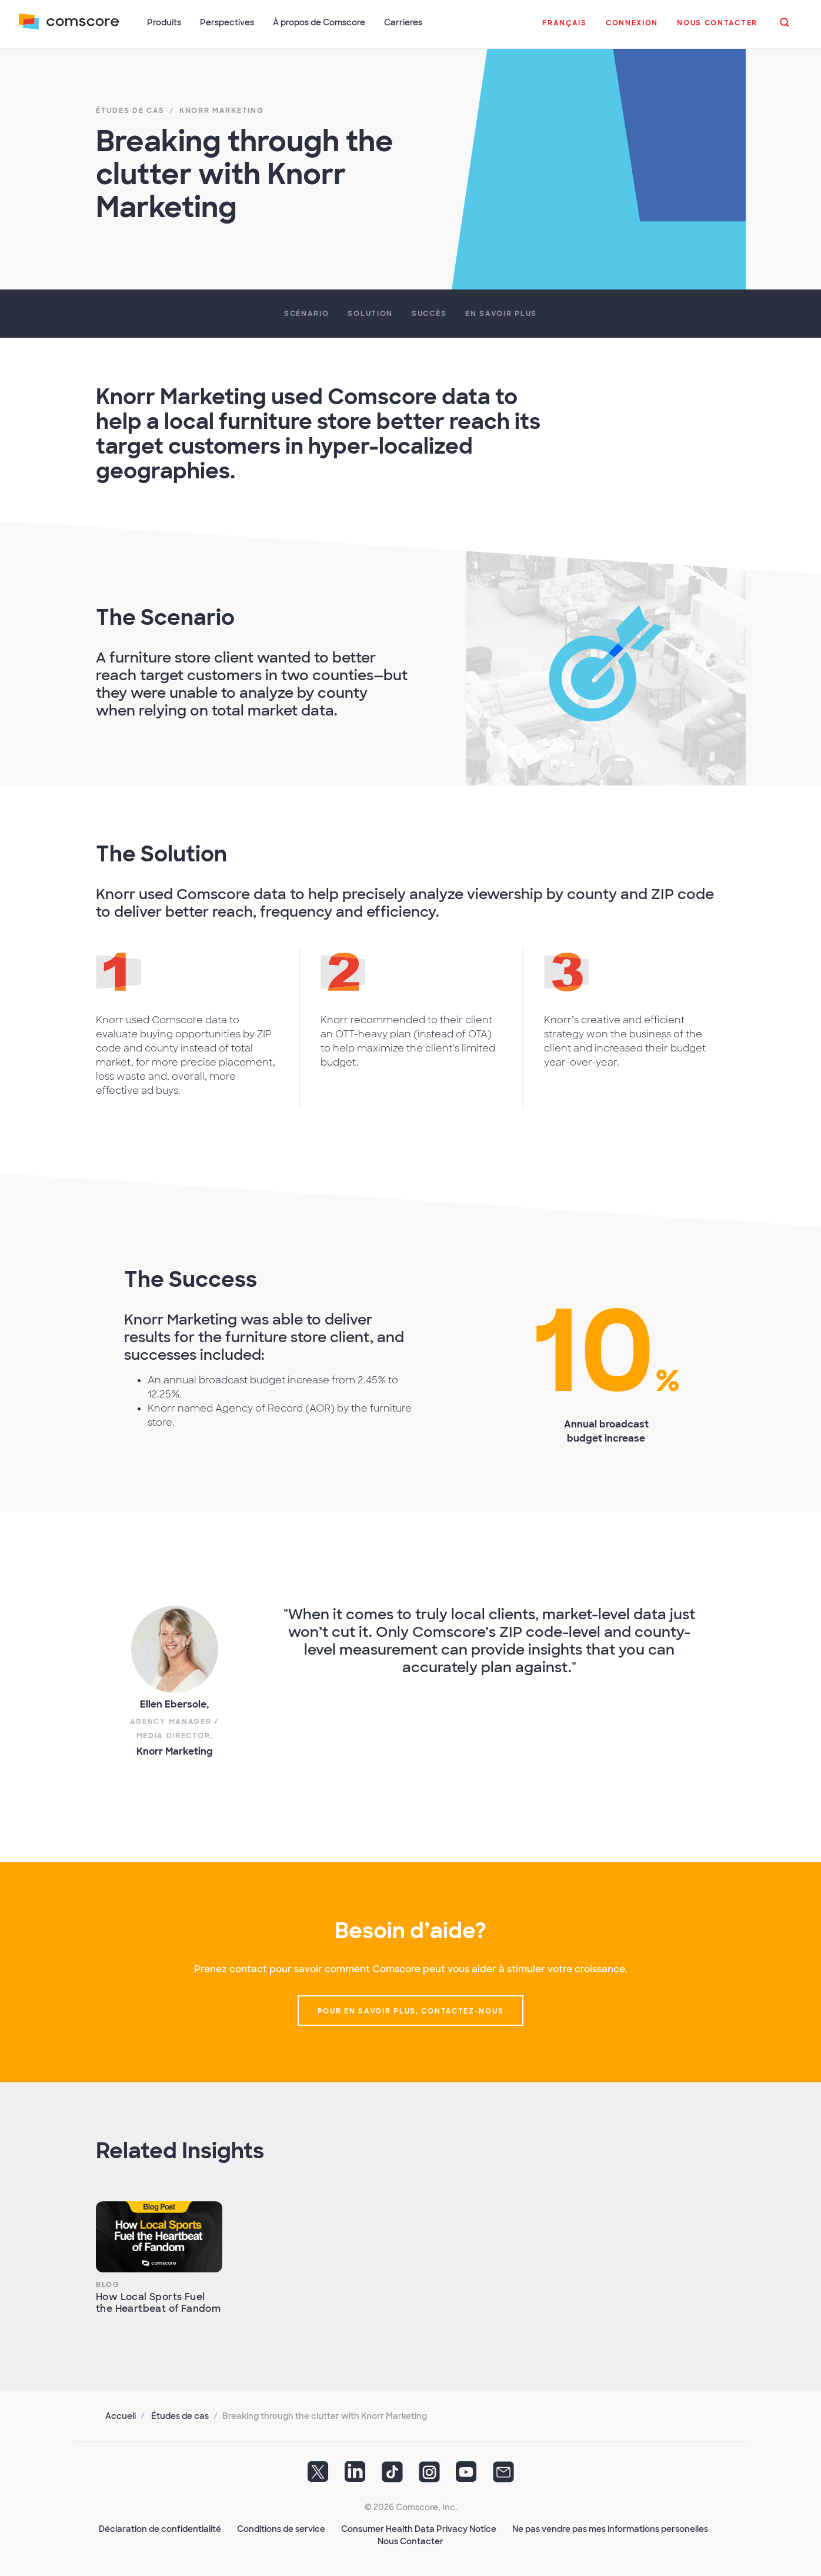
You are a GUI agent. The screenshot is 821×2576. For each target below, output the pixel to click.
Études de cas (180, 2416)
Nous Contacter (410, 2541)
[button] (564, 29)
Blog (108, 2284)
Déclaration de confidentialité (160, 2529)
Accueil (120, 2416)
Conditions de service (281, 2529)
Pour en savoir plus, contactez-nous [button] (411, 2011)
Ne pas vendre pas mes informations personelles (610, 2529)
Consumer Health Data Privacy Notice (418, 2529)
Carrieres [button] (403, 22)
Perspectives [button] (227, 22)
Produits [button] (164, 22)
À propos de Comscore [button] (319, 22)
